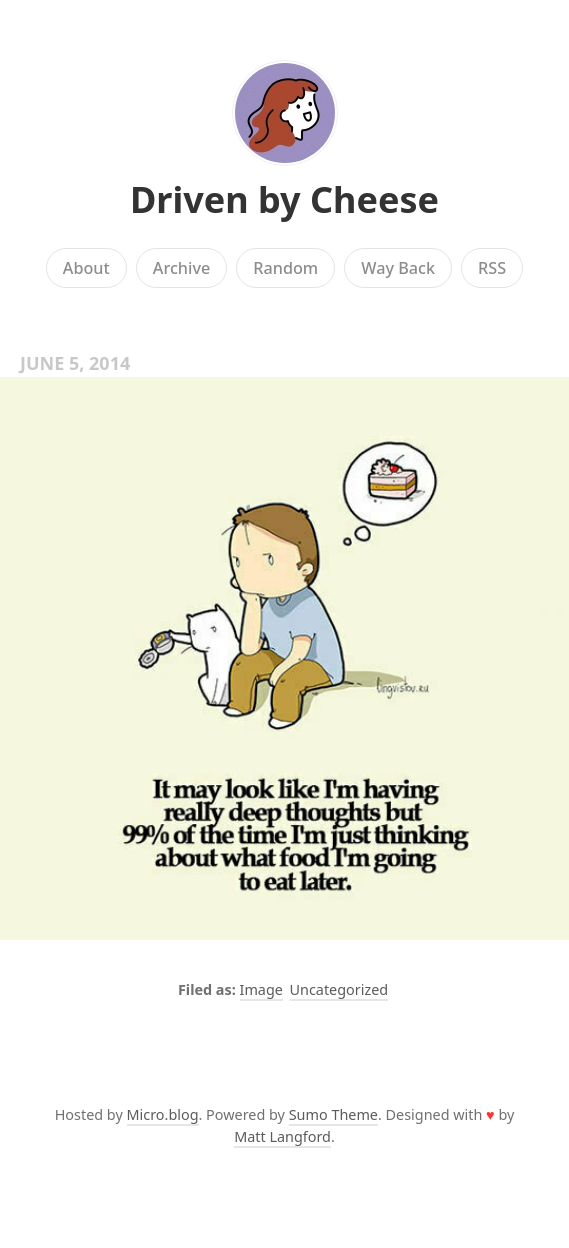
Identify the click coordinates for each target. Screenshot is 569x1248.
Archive (181, 268)
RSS (492, 268)
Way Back (398, 268)
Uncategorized (339, 989)
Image (261, 989)
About (86, 268)
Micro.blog (163, 1114)
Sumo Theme (333, 1114)
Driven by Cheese (284, 199)
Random (285, 268)
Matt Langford (282, 1136)
